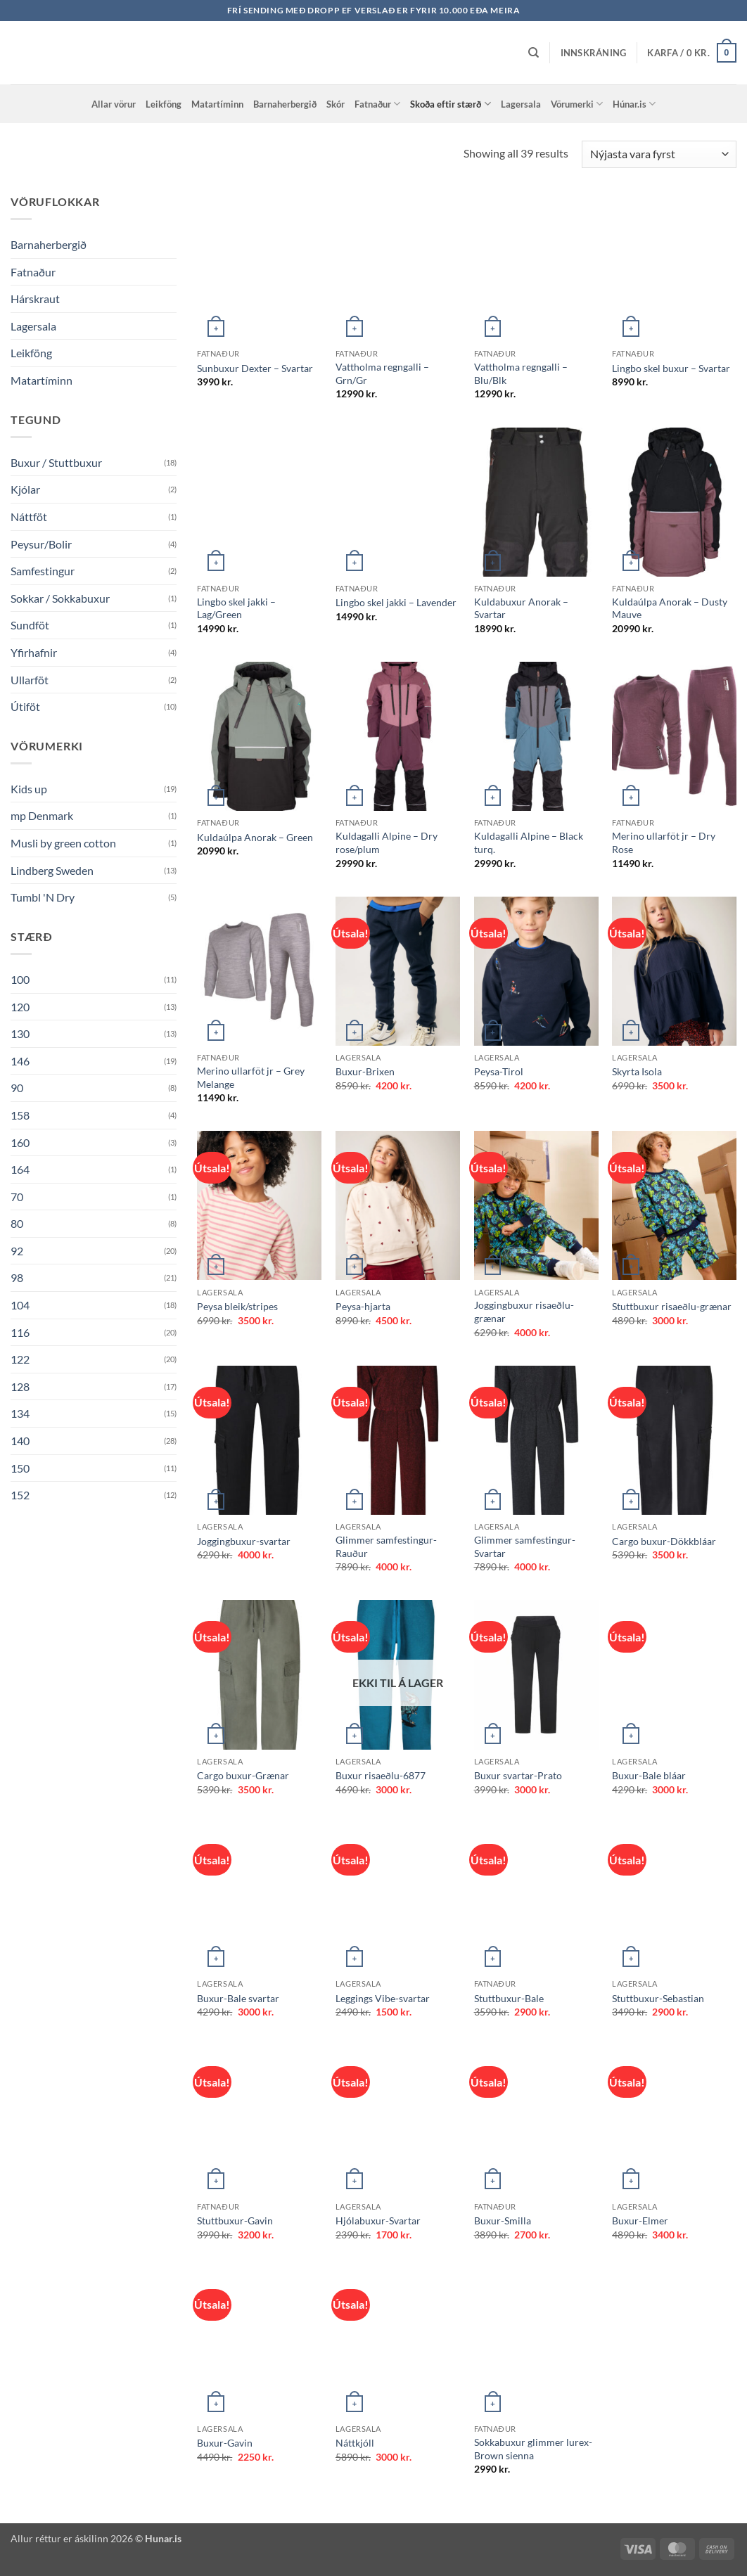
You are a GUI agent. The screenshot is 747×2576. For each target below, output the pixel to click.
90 (17, 1087)
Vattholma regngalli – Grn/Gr (382, 373)
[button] (594, 53)
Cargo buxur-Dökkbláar (664, 1541)
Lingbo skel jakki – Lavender (396, 602)
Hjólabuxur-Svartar (378, 2220)
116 (20, 1332)
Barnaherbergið (285, 104)
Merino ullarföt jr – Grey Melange (251, 1077)
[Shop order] (659, 154)
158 (20, 1115)
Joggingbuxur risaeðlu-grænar (524, 1311)
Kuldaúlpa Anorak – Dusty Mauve (669, 608)
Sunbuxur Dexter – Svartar (255, 368)
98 (17, 1277)
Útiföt (25, 706)
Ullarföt (30, 679)
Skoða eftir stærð (450, 103)
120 (20, 1006)
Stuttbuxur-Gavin (235, 2220)
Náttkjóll (355, 2443)
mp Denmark (42, 815)
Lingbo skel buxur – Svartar (671, 368)
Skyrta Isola (637, 1071)
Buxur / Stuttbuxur (56, 462)
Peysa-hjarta (363, 1306)
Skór (335, 104)
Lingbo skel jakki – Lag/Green (236, 608)
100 (20, 979)
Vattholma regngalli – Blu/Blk (521, 373)
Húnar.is (634, 103)
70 (17, 1196)
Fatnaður (377, 103)
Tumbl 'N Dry (43, 897)
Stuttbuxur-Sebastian (658, 1998)
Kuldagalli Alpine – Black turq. (528, 842)
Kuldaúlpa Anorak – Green (255, 837)
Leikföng (163, 104)
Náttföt (29, 516)
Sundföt (30, 625)
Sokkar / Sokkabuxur (60, 598)
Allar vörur (113, 104)
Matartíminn (217, 104)
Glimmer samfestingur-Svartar (524, 1546)
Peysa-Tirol (498, 1071)
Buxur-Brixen (365, 1071)
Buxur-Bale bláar (649, 1775)
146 (20, 1061)
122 (20, 1359)
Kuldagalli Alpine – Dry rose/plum (387, 842)
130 (20, 1033)
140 (20, 1440)
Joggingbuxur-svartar (243, 1541)
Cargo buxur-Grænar (243, 1775)
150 (20, 1468)
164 (20, 1169)
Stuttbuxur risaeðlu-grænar (672, 1306)
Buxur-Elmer (640, 2220)
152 (20, 1494)
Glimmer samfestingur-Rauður (386, 1546)
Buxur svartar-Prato (518, 1775)
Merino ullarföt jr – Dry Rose (663, 842)
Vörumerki (577, 103)
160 (20, 1142)
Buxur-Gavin (225, 2443)
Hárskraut (35, 298)
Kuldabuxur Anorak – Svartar (521, 608)
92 (17, 1250)
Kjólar (25, 489)
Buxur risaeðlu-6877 (381, 1775)
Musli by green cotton (63, 843)
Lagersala (521, 104)
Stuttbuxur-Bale (509, 1998)
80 (17, 1223)
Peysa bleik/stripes (237, 1306)
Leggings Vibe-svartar (383, 1998)
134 (20, 1413)
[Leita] (533, 52)
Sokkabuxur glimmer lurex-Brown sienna (533, 2448)
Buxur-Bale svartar (238, 1998)
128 (20, 1386)
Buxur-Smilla (502, 2220)
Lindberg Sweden (52, 870)
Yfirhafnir (34, 652)
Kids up (29, 788)
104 (20, 1305)
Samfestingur (43, 570)
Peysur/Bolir (41, 544)
